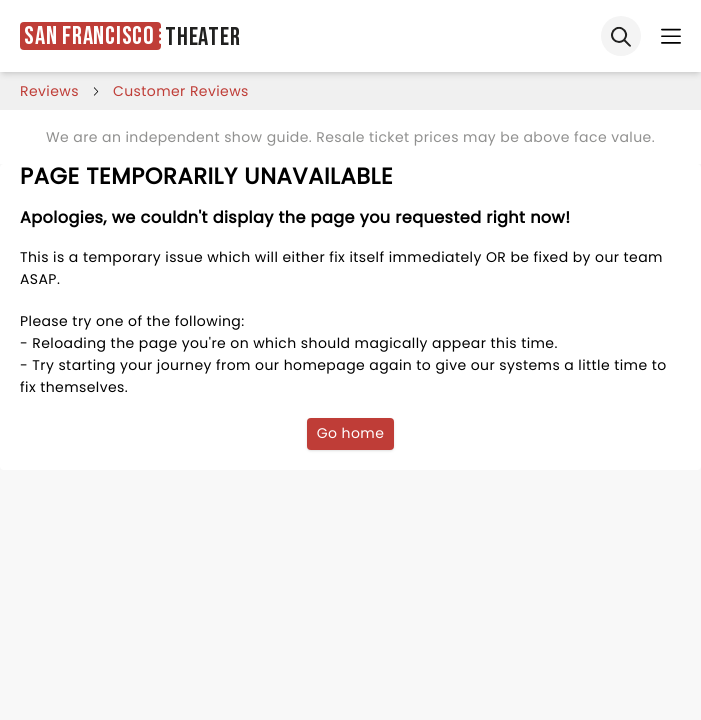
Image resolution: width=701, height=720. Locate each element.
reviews (49, 91)
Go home (351, 433)
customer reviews (181, 91)
